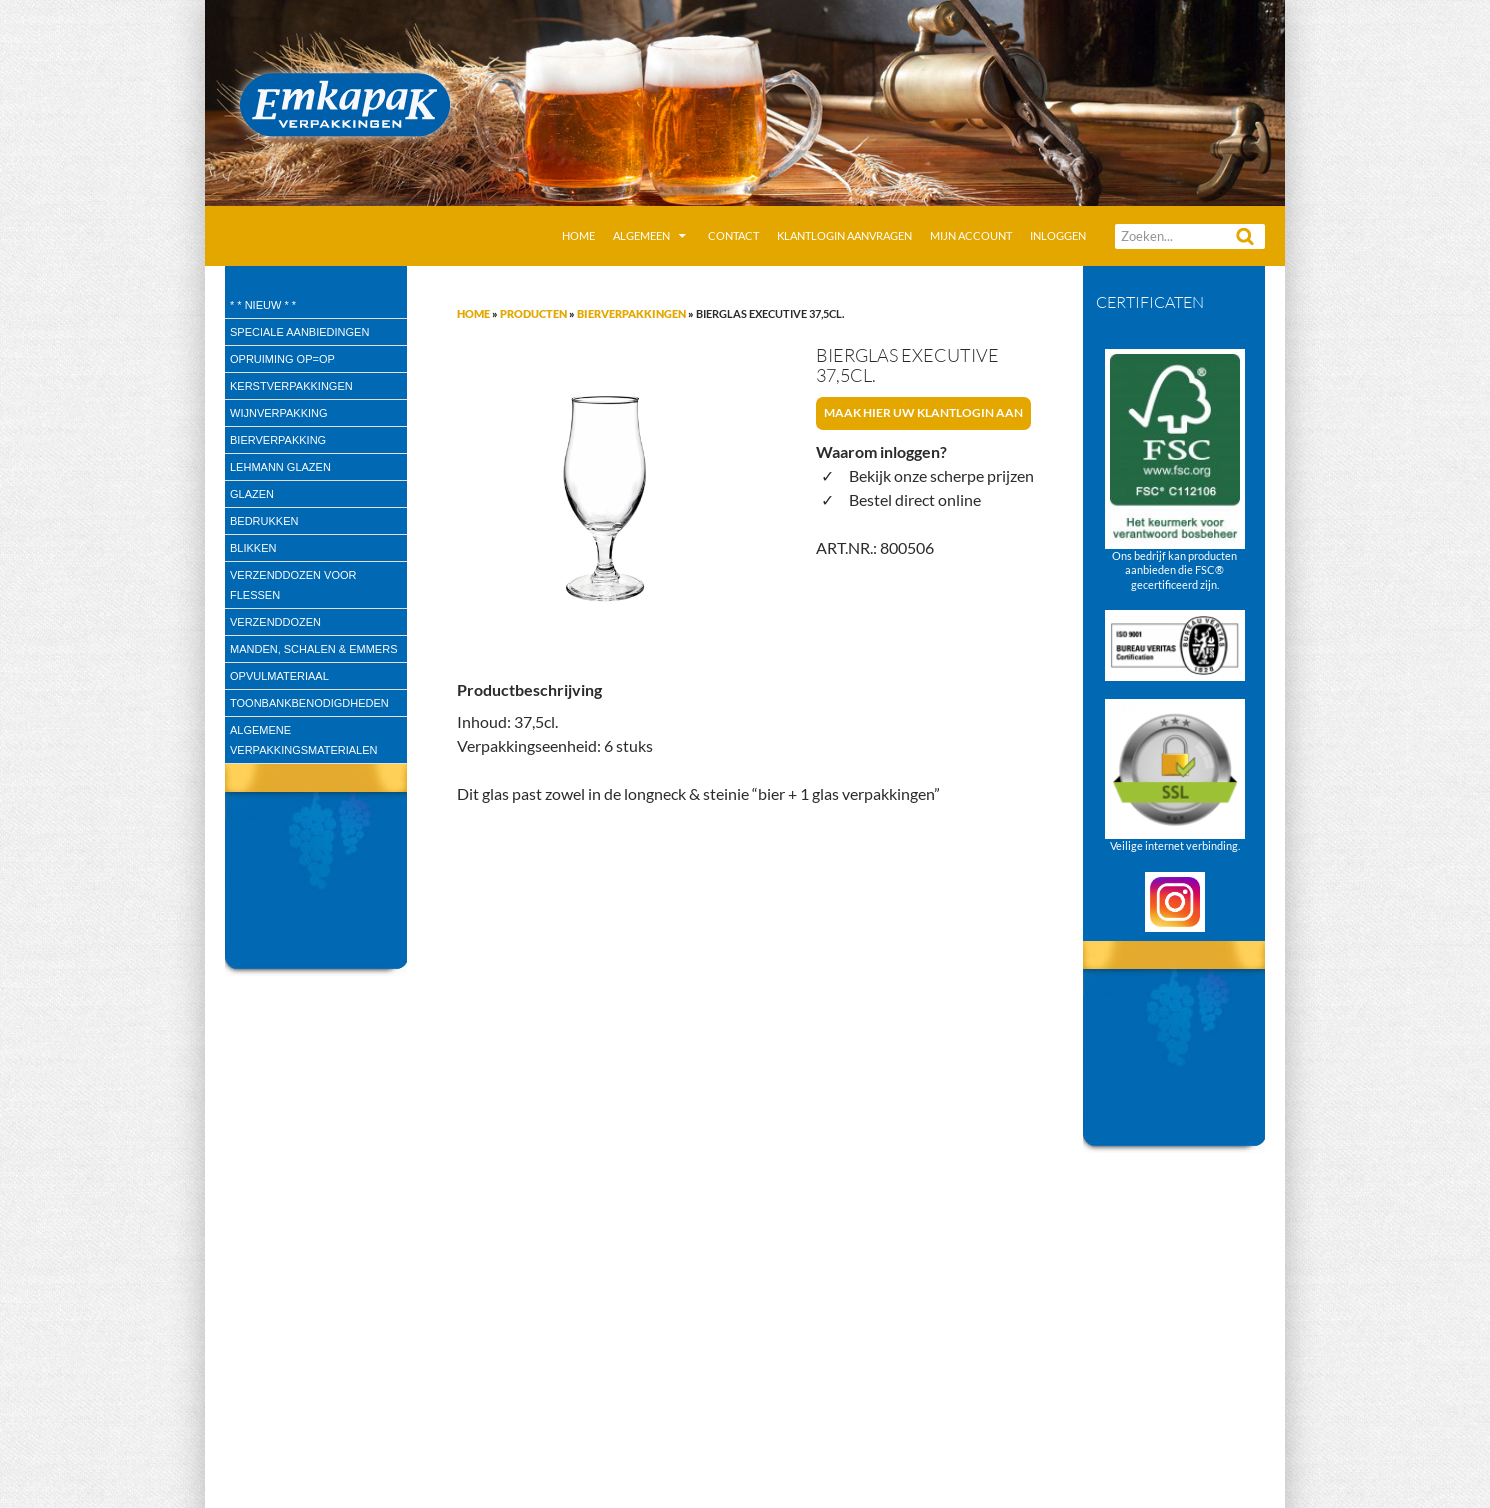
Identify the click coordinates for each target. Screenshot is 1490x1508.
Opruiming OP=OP (282, 359)
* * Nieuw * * (263, 305)
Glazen (252, 494)
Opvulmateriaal (279, 676)
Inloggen (1058, 235)
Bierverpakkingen (631, 313)
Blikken (253, 548)
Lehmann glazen (280, 467)
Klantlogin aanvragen (844, 235)
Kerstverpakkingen (291, 386)
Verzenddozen (275, 622)
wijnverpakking (279, 413)
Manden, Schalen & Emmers (313, 649)
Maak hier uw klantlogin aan (923, 412)
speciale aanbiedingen (299, 332)
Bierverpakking (278, 440)
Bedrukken (264, 521)
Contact (733, 235)
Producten (533, 313)
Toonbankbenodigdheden (309, 703)
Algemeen (641, 235)
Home (578, 235)
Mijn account (971, 235)
